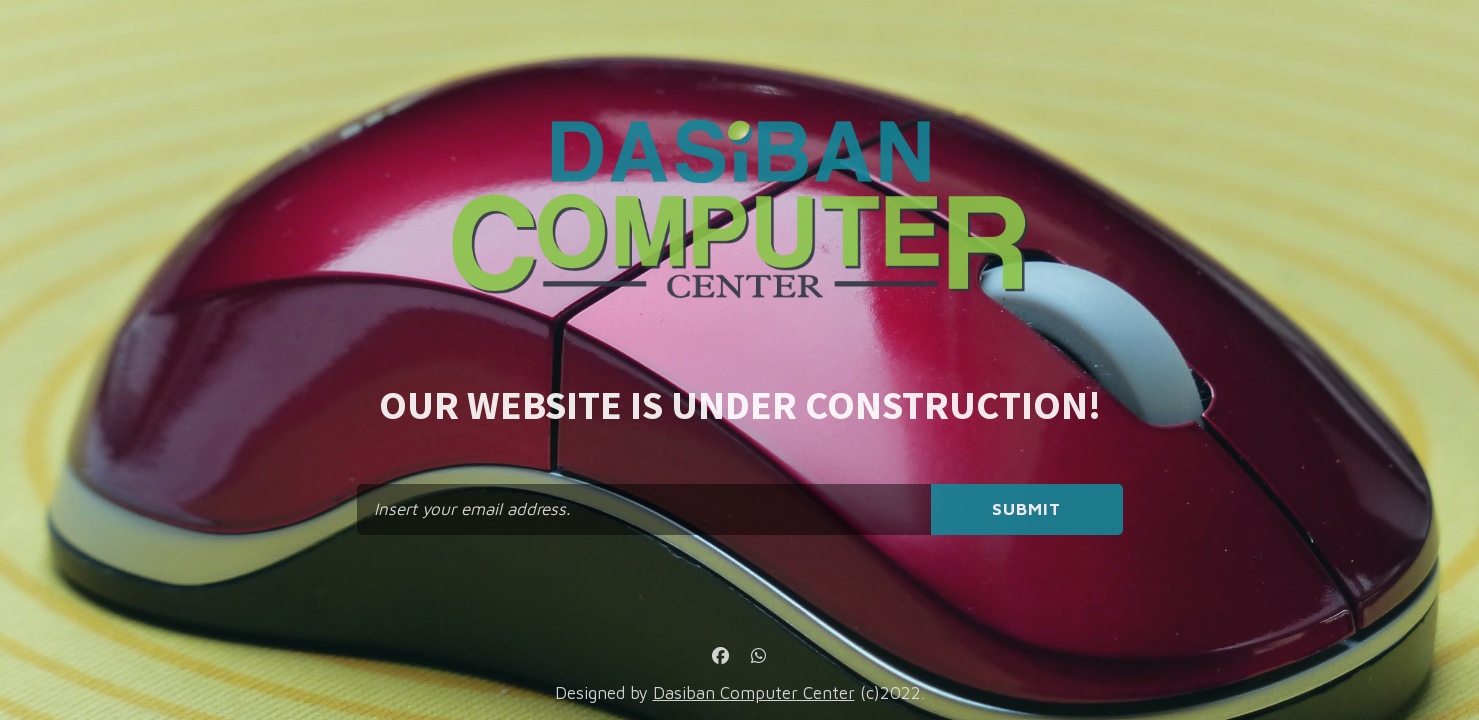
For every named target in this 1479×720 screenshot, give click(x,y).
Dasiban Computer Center (754, 693)
